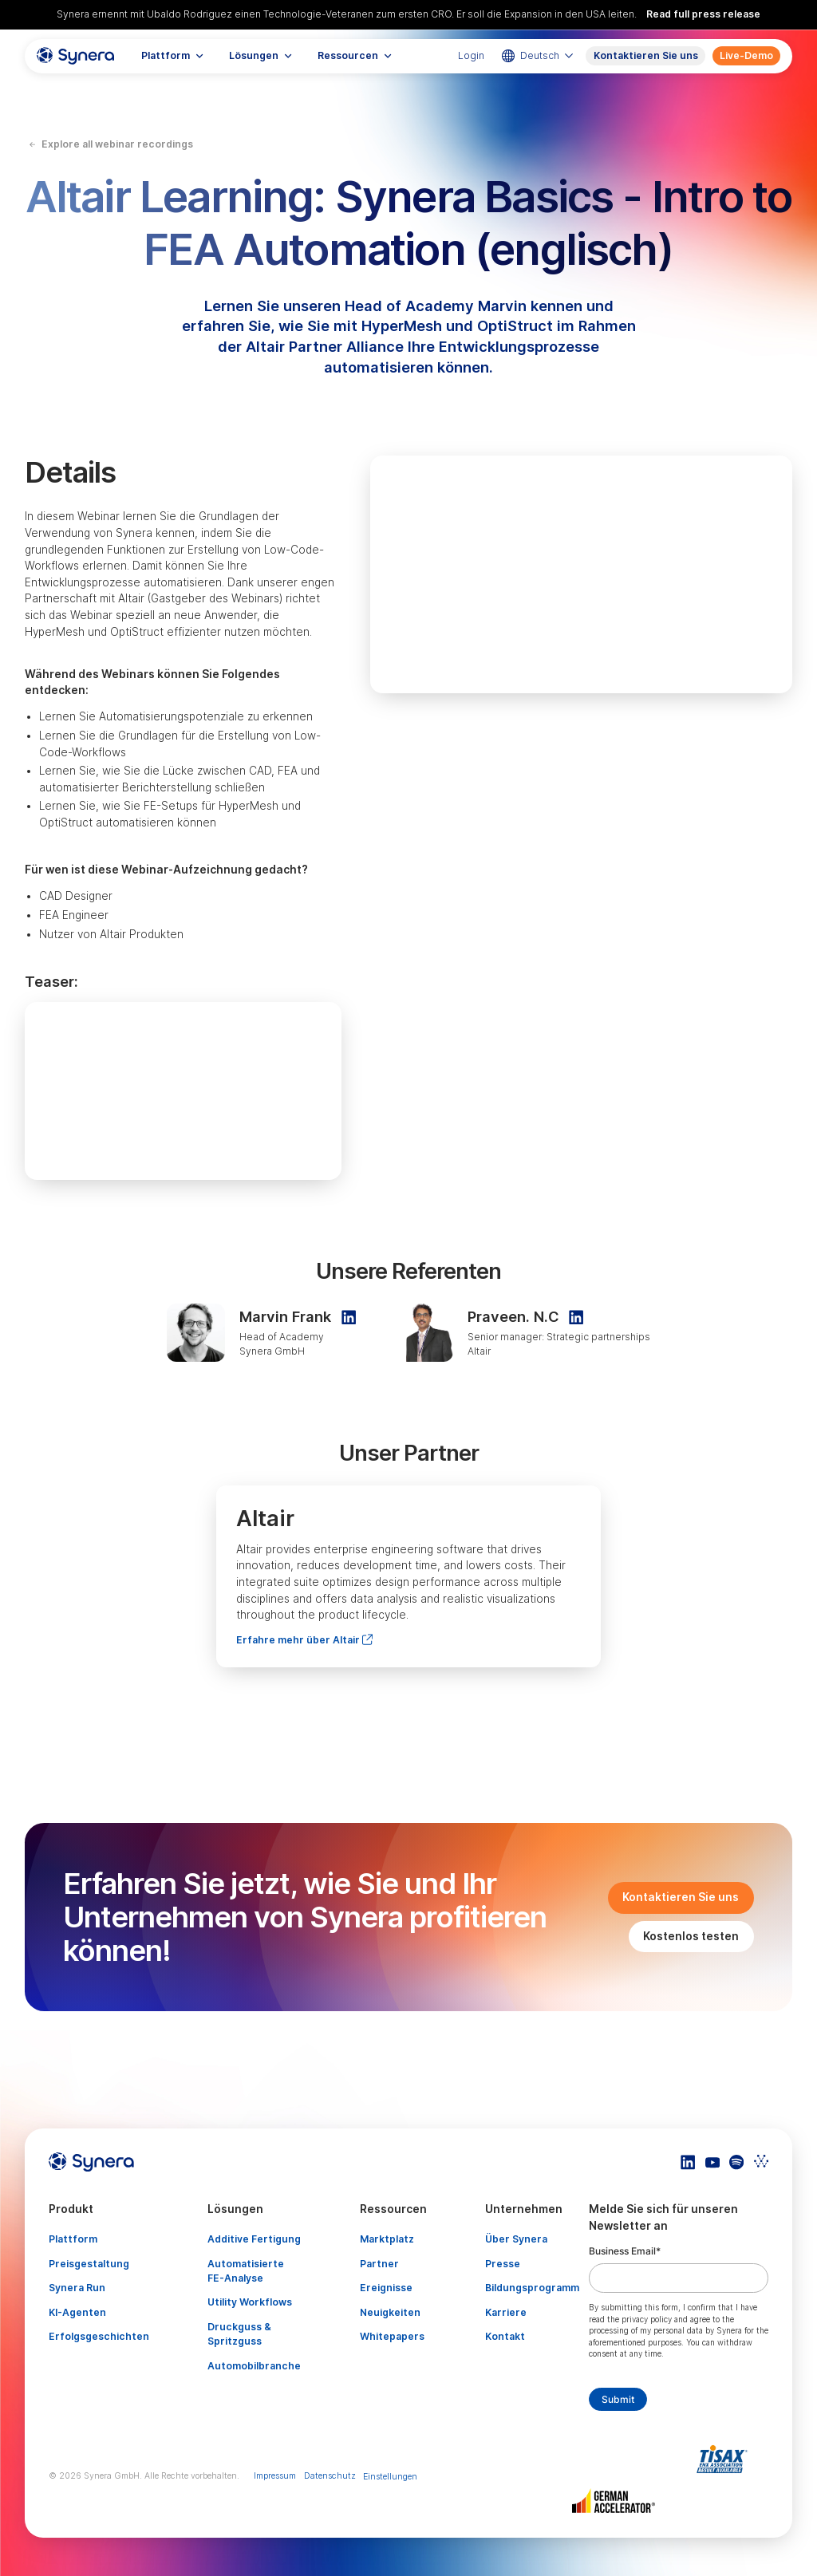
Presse (502, 2264)
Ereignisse (386, 2288)
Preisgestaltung (89, 2264)
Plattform (73, 2239)
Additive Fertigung (254, 2239)
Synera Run (77, 2288)
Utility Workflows (249, 2302)
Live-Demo (746, 55)
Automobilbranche (254, 2366)
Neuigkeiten (390, 2312)
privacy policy (647, 2319)
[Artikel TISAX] (726, 2459)
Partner (379, 2264)
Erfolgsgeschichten (99, 2336)
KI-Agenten (77, 2312)
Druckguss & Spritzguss (239, 2334)
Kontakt (505, 2336)
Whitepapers (392, 2336)
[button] (173, 55)
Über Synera (516, 2239)
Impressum (275, 2476)
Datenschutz (330, 2476)
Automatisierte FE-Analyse (245, 2271)
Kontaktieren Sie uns (646, 55)
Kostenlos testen (691, 1936)
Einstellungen (390, 2476)
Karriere (506, 2312)
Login (471, 55)
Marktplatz (387, 2239)
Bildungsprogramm (532, 2288)
